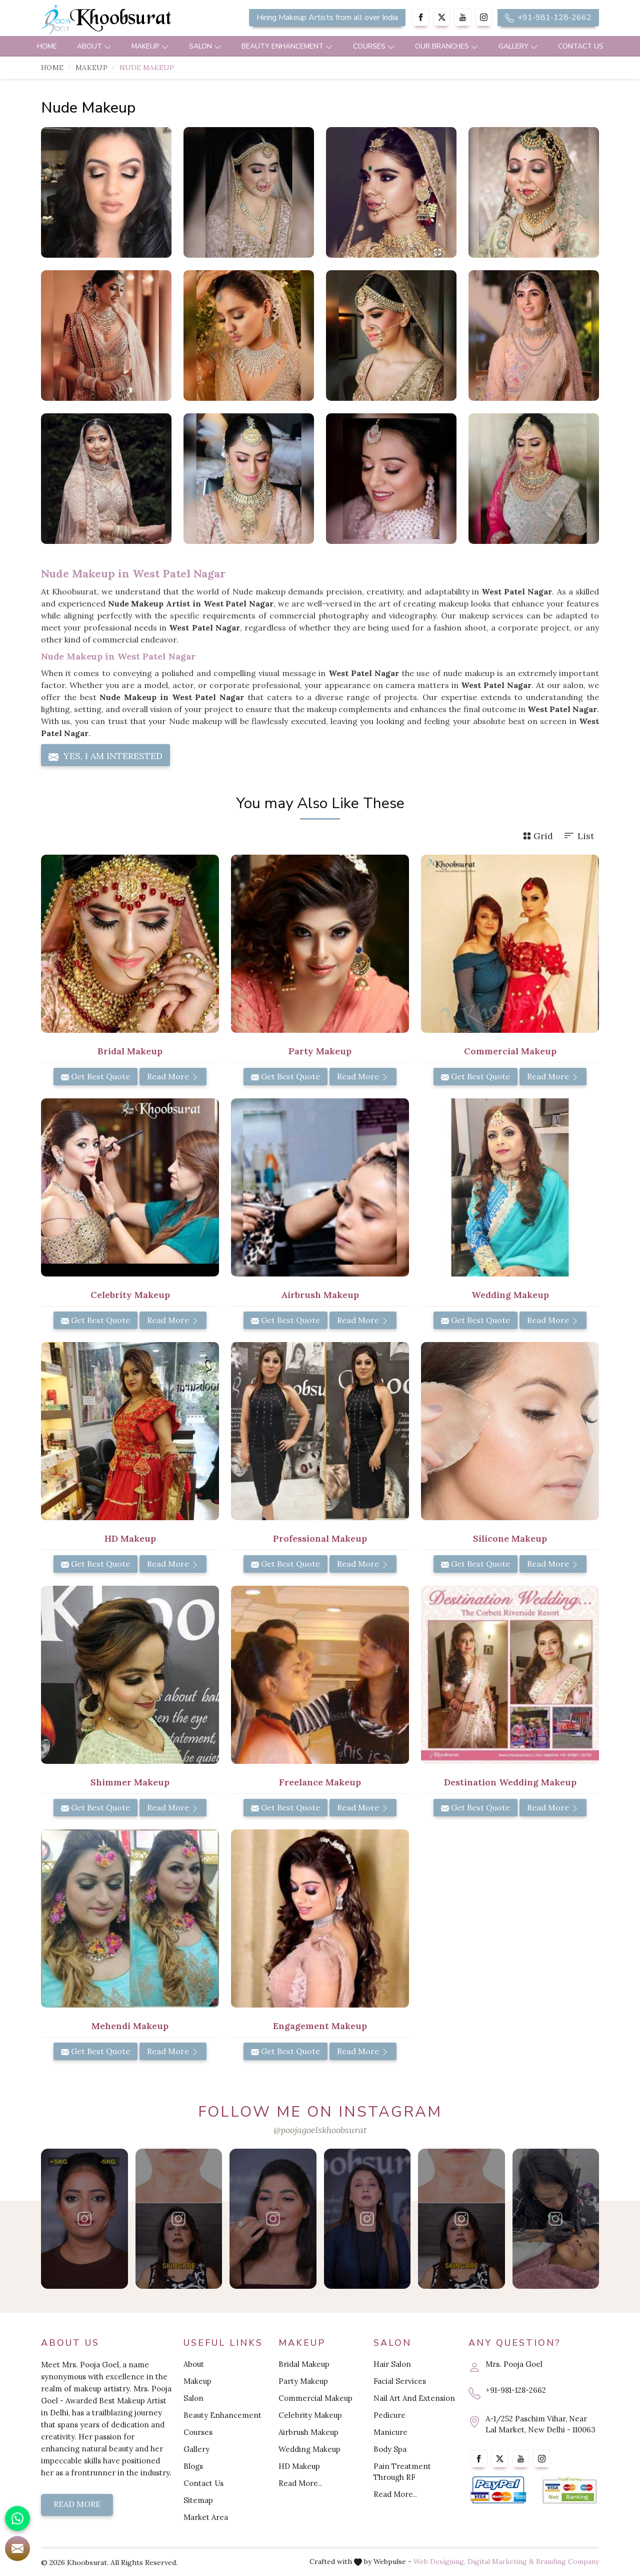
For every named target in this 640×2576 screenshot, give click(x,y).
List (578, 836)
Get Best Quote (95, 1076)
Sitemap (198, 2500)
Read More (173, 1076)
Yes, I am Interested (105, 756)
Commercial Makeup (315, 2398)
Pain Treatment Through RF (402, 2471)
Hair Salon (392, 2364)
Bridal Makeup (304, 2364)
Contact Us (581, 46)
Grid (538, 836)
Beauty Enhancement (287, 46)
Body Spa (390, 2449)
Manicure (391, 2432)
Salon (205, 46)
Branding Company (567, 2561)
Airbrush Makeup (308, 2432)
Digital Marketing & (501, 2561)
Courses (374, 46)
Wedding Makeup (309, 2449)
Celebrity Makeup (310, 2415)
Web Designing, (440, 2561)
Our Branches (446, 46)
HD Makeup (299, 2466)
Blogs (193, 2466)
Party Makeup (303, 2381)
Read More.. (300, 2483)
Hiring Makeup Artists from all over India (327, 17)
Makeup (150, 46)
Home (47, 46)
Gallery (518, 46)
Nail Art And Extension (414, 2398)
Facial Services (400, 2381)
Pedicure (390, 2415)
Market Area (206, 2517)
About (94, 46)
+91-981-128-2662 (548, 17)
